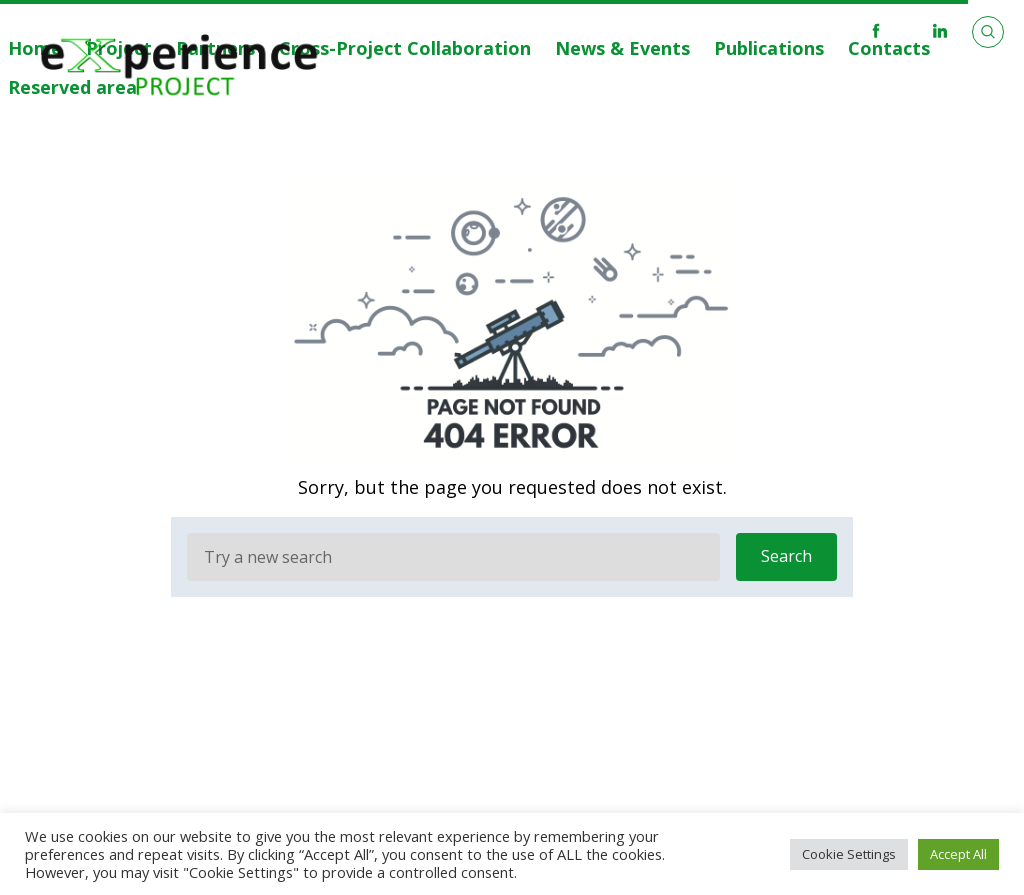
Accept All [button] (958, 854)
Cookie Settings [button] (849, 854)
